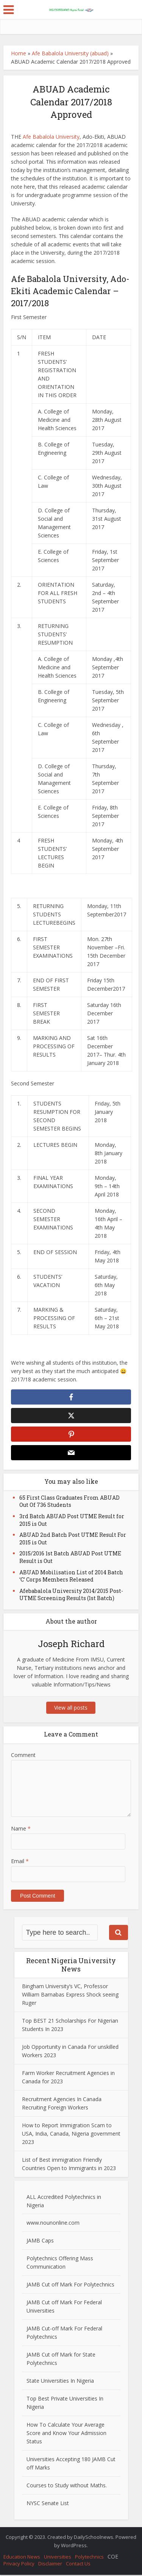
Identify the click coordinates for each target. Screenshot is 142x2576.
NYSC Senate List (48, 2504)
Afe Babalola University (51, 136)
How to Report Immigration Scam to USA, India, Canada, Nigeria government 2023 (71, 2135)
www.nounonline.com (53, 2223)
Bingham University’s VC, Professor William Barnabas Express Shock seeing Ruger (70, 1996)
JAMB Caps (40, 2241)
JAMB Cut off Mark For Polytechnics (70, 2285)
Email (20, 1862)
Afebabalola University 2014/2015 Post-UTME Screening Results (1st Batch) (71, 1595)
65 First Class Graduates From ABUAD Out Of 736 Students (69, 1502)
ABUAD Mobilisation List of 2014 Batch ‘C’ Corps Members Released (71, 1577)
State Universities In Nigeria (60, 2381)
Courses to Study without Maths (66, 2486)
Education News (21, 2557)
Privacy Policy (18, 2564)
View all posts (71, 1708)
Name (21, 1829)
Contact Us (78, 2564)
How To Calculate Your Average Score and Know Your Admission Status (66, 2434)
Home (18, 53)
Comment (23, 1756)
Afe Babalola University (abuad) (70, 53)
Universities (57, 2557)
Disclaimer (50, 2564)
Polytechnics (89, 2557)
